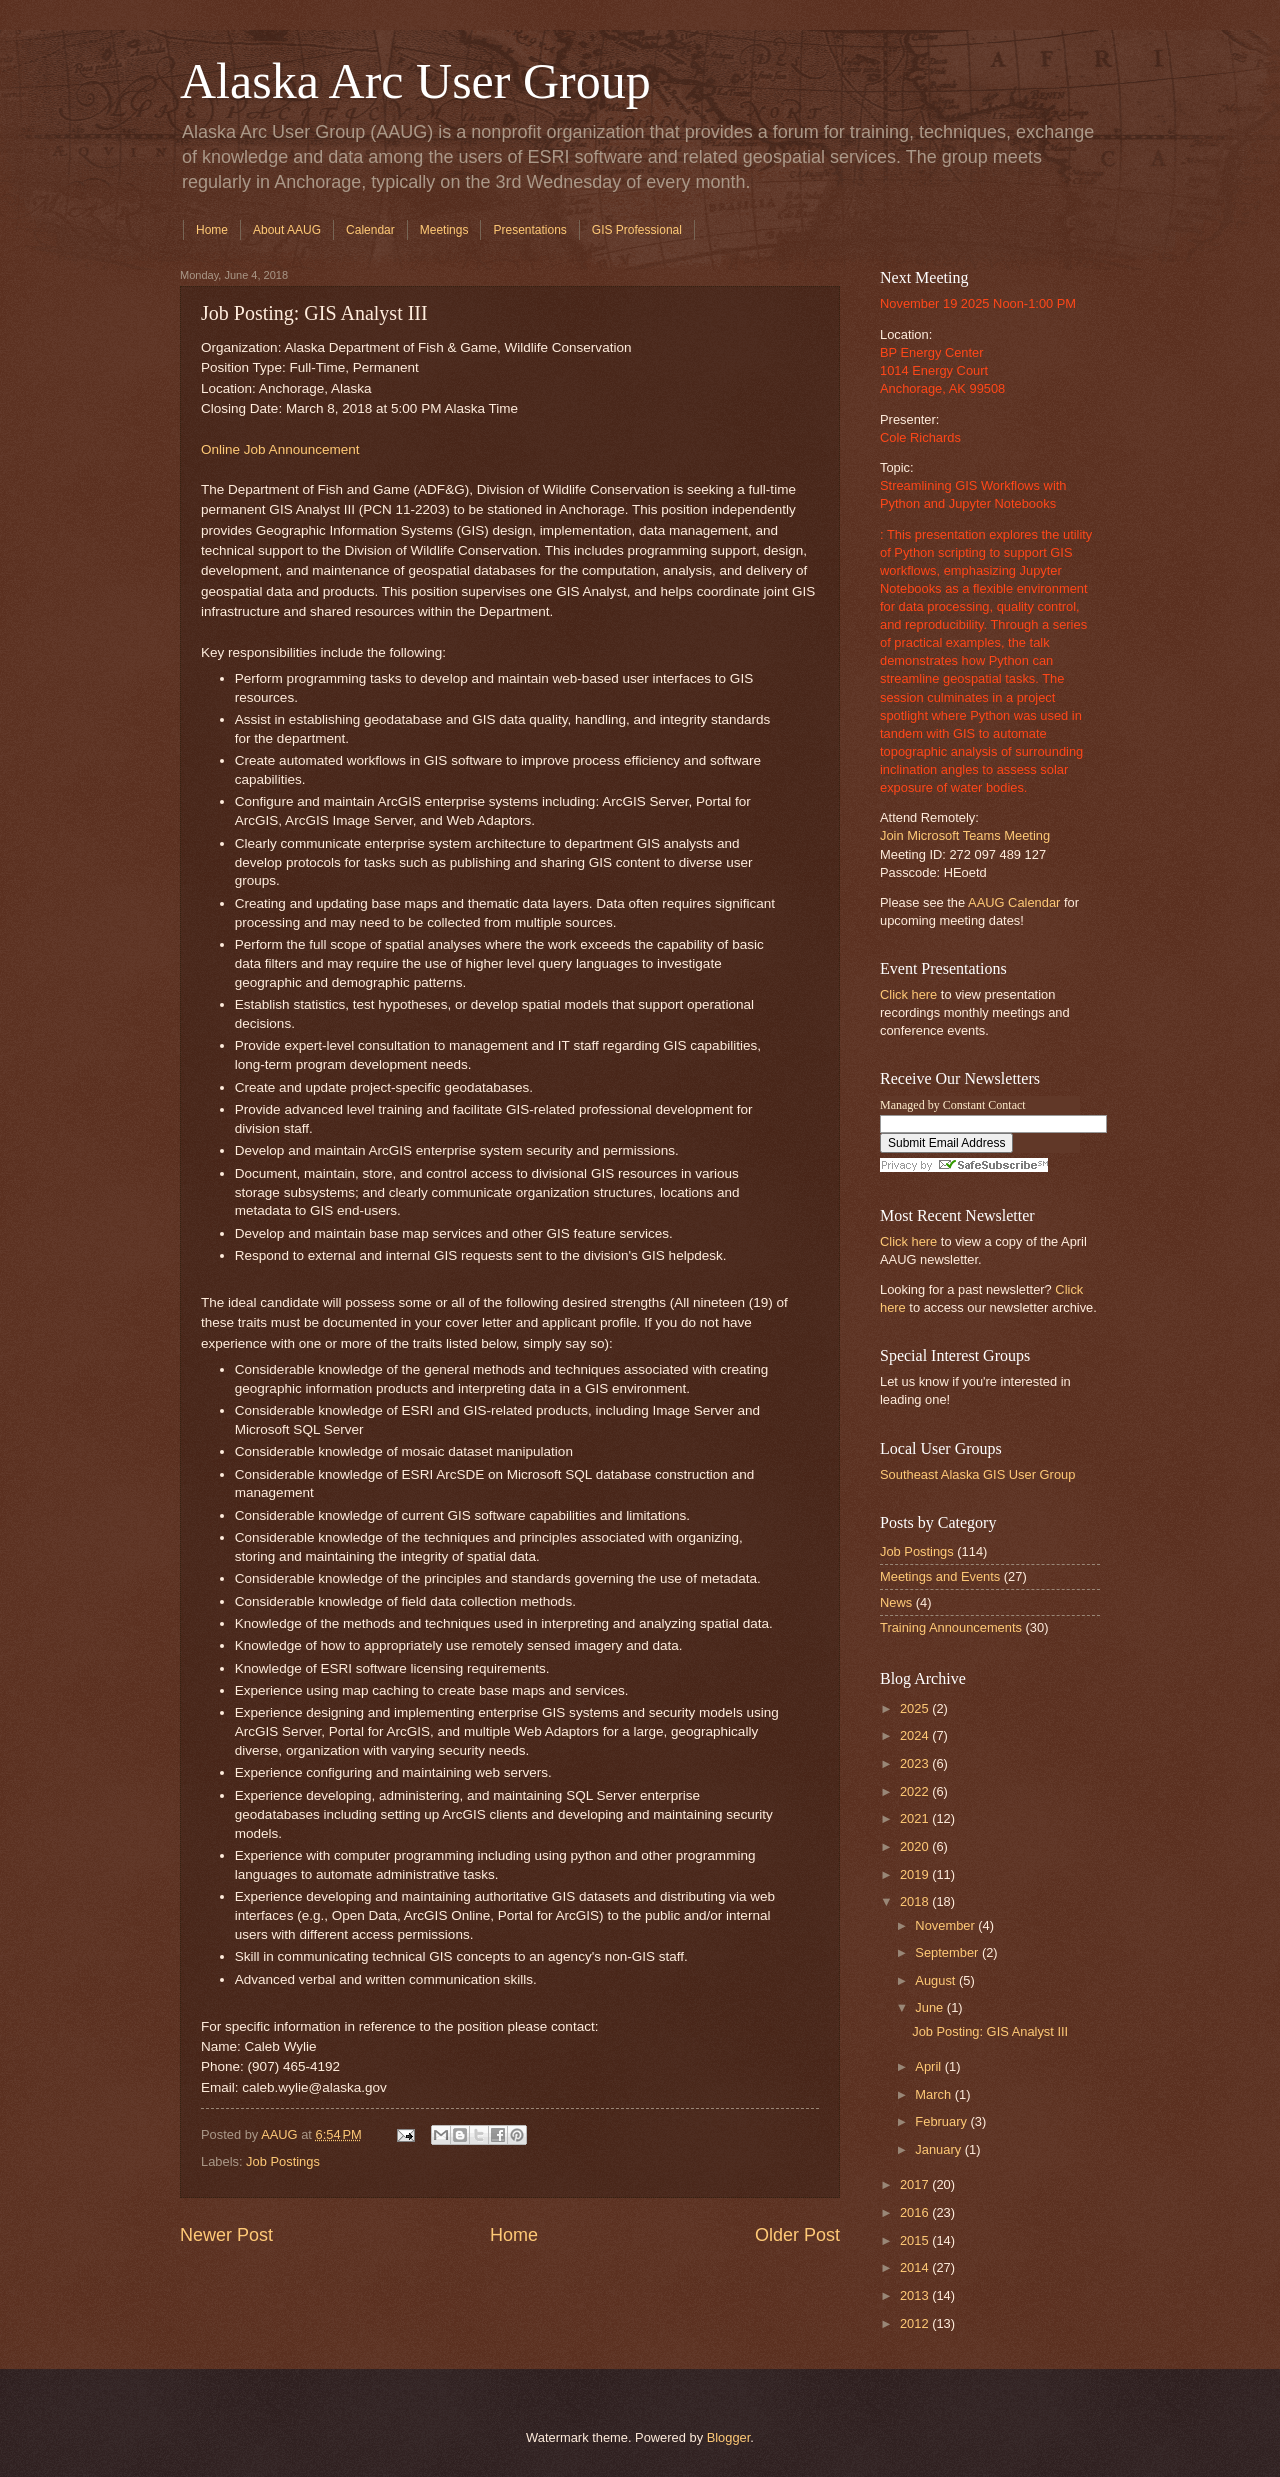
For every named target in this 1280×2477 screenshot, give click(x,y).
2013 (916, 2295)
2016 (916, 2212)
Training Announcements (951, 1627)
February (942, 2121)
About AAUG (287, 230)
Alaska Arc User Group (415, 81)
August (937, 1980)
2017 (916, 2184)
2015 (916, 2240)
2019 (916, 1874)
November (946, 1925)
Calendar (370, 230)
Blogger (729, 2437)
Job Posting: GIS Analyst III (990, 2031)
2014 (916, 2267)
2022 (916, 1791)
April (929, 2066)
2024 (916, 1735)
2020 (916, 1846)
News (896, 1602)
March (934, 2094)
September (948, 1952)
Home (212, 230)
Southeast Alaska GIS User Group (977, 1474)
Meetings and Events (940, 1576)
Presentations (529, 230)
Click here (908, 994)
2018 (916, 1901)
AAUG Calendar (1014, 902)
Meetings (444, 230)
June (931, 2007)
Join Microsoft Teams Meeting (965, 835)
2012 (916, 2323)
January (939, 2149)
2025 (916, 1708)
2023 (916, 1763)
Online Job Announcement (280, 449)
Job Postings (283, 2161)
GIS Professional (637, 230)
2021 (916, 1818)
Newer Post (226, 2235)
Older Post (797, 2235)
